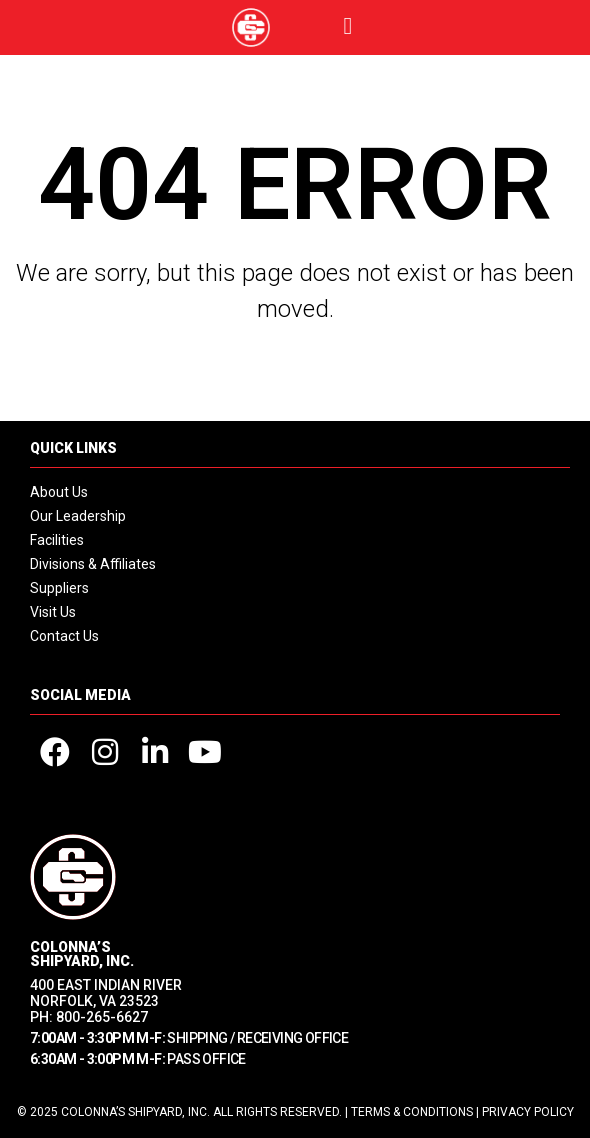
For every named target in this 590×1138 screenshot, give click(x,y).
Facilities (57, 540)
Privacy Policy (528, 1112)
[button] (348, 26)
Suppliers (59, 588)
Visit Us (53, 612)
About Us (59, 492)
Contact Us (64, 636)
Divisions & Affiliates (93, 564)
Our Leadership (78, 516)
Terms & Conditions (412, 1112)
